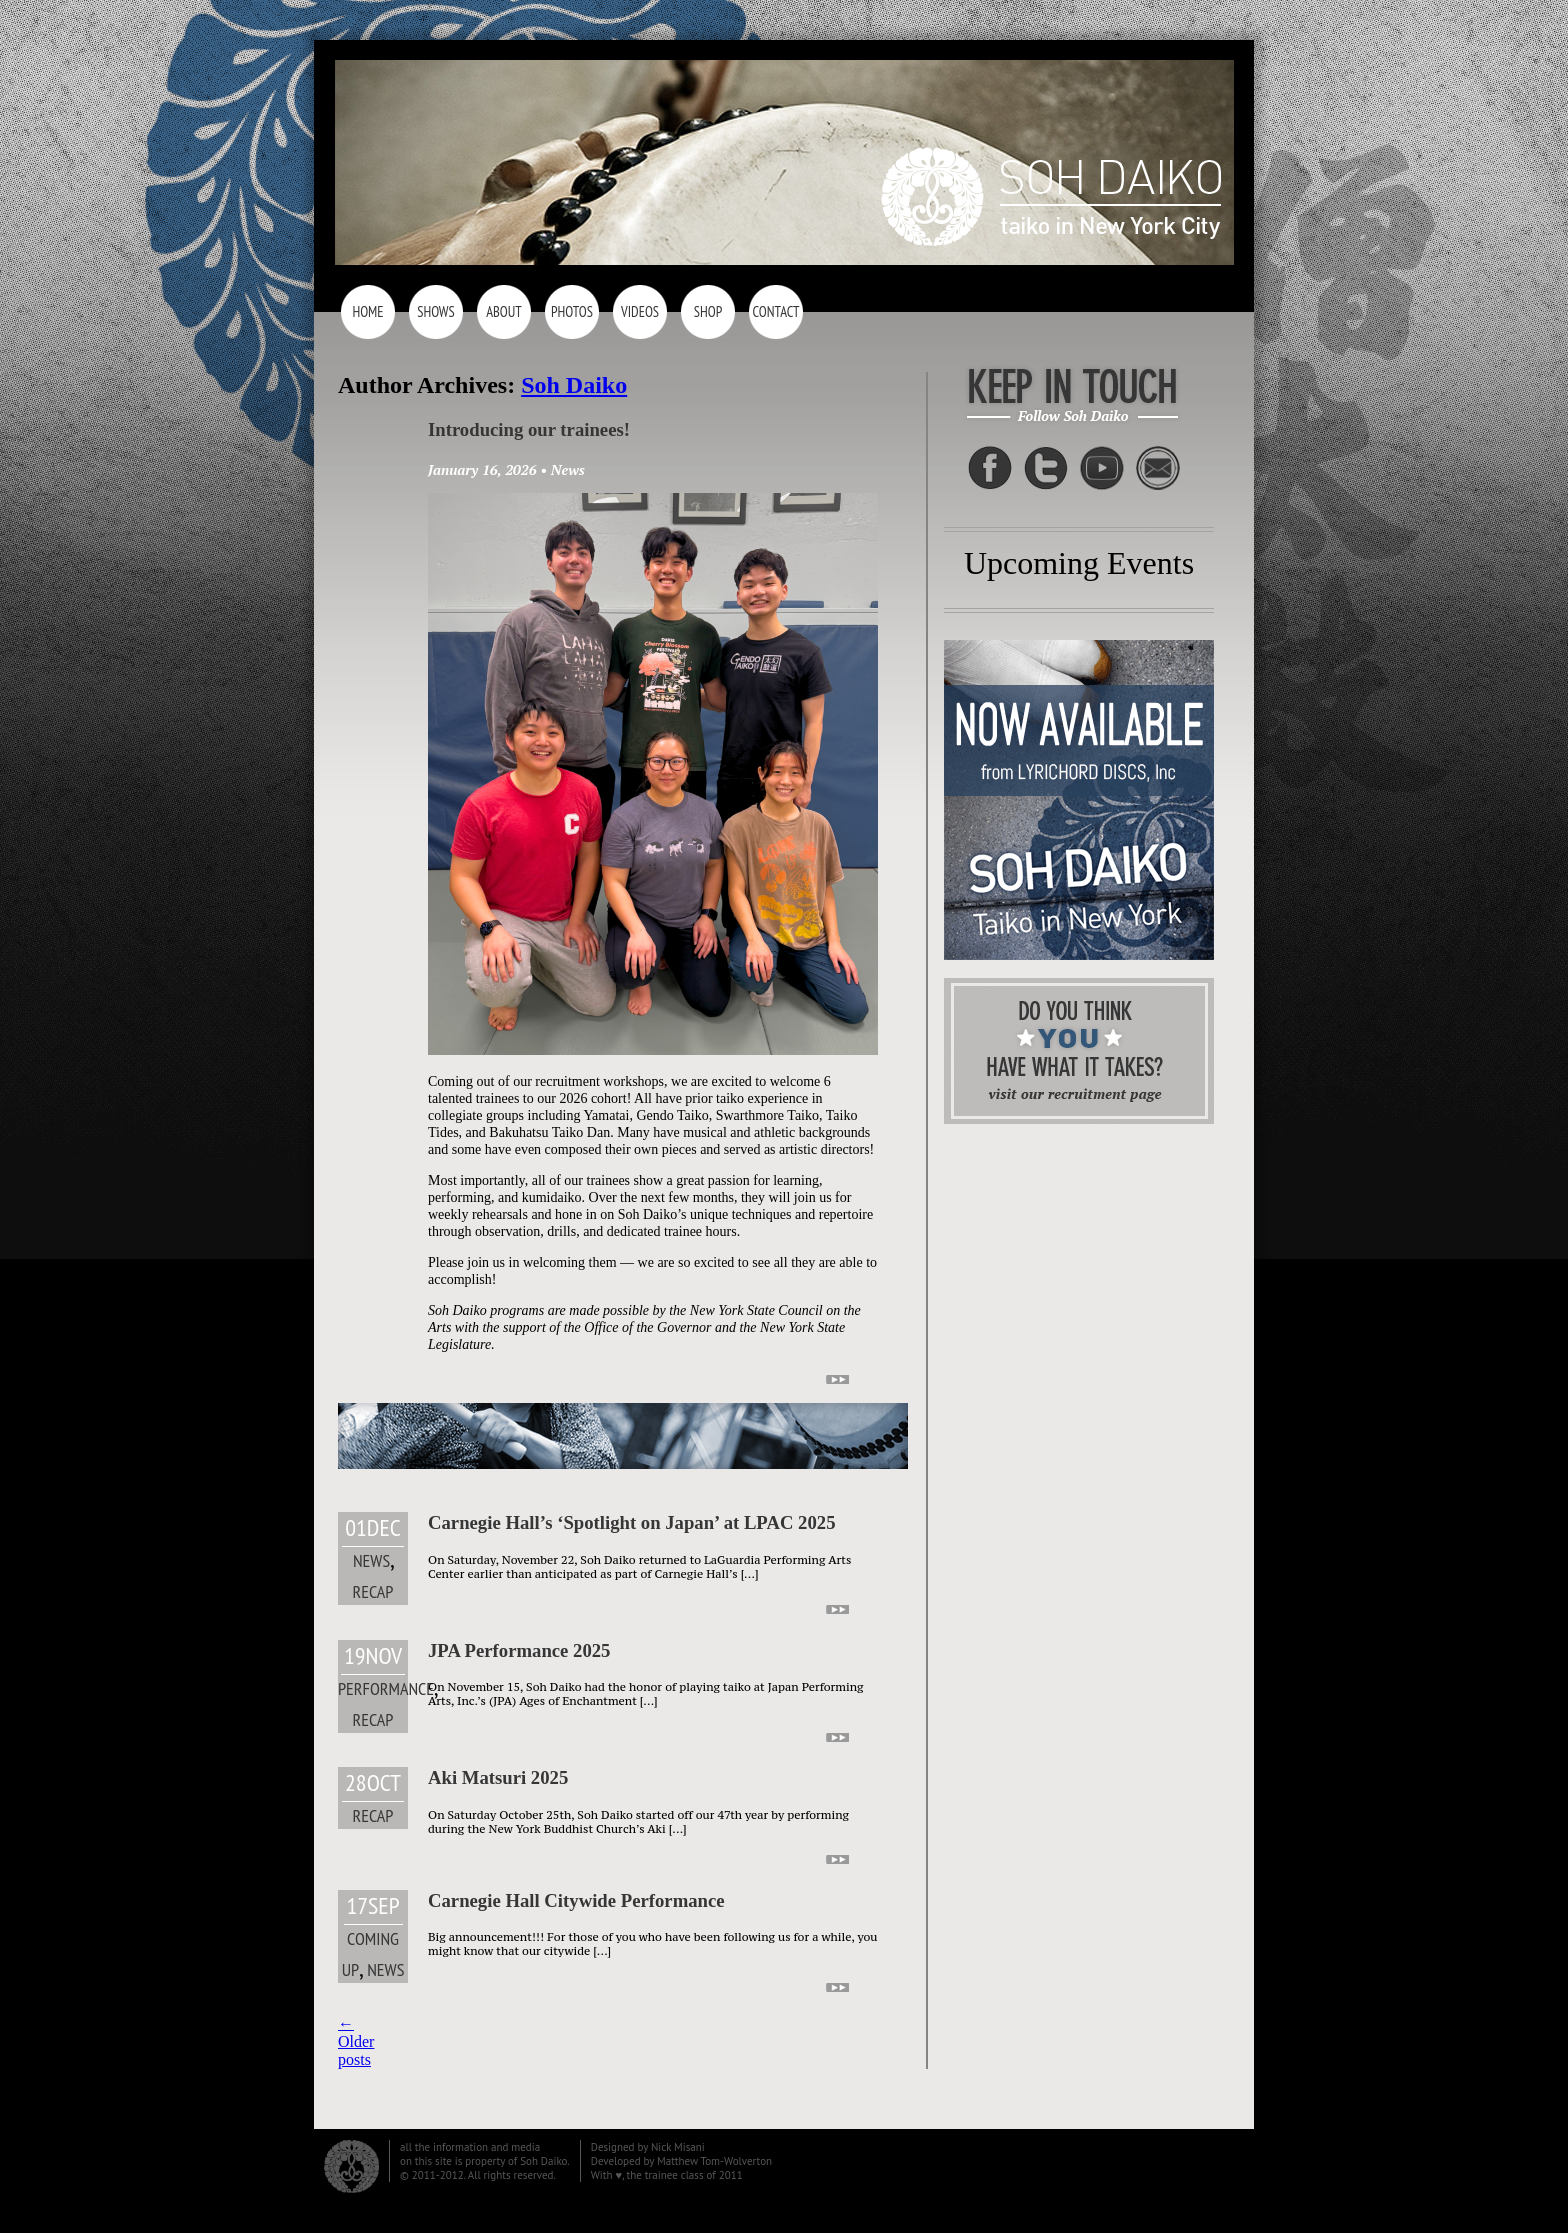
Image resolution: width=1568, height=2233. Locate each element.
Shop (708, 311)
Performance (386, 1688)
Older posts (356, 2041)
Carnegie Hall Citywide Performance (576, 1900)
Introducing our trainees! (529, 429)
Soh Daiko (574, 385)
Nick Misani (678, 2147)
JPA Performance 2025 (519, 1650)
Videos (640, 311)
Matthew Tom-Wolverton (714, 2161)
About (504, 311)
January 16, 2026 (482, 469)
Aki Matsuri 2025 (498, 1777)
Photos (572, 311)
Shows (436, 311)
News (568, 469)
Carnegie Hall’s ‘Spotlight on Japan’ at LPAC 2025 (632, 1522)
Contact (775, 311)
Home (367, 311)
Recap (373, 1591)
